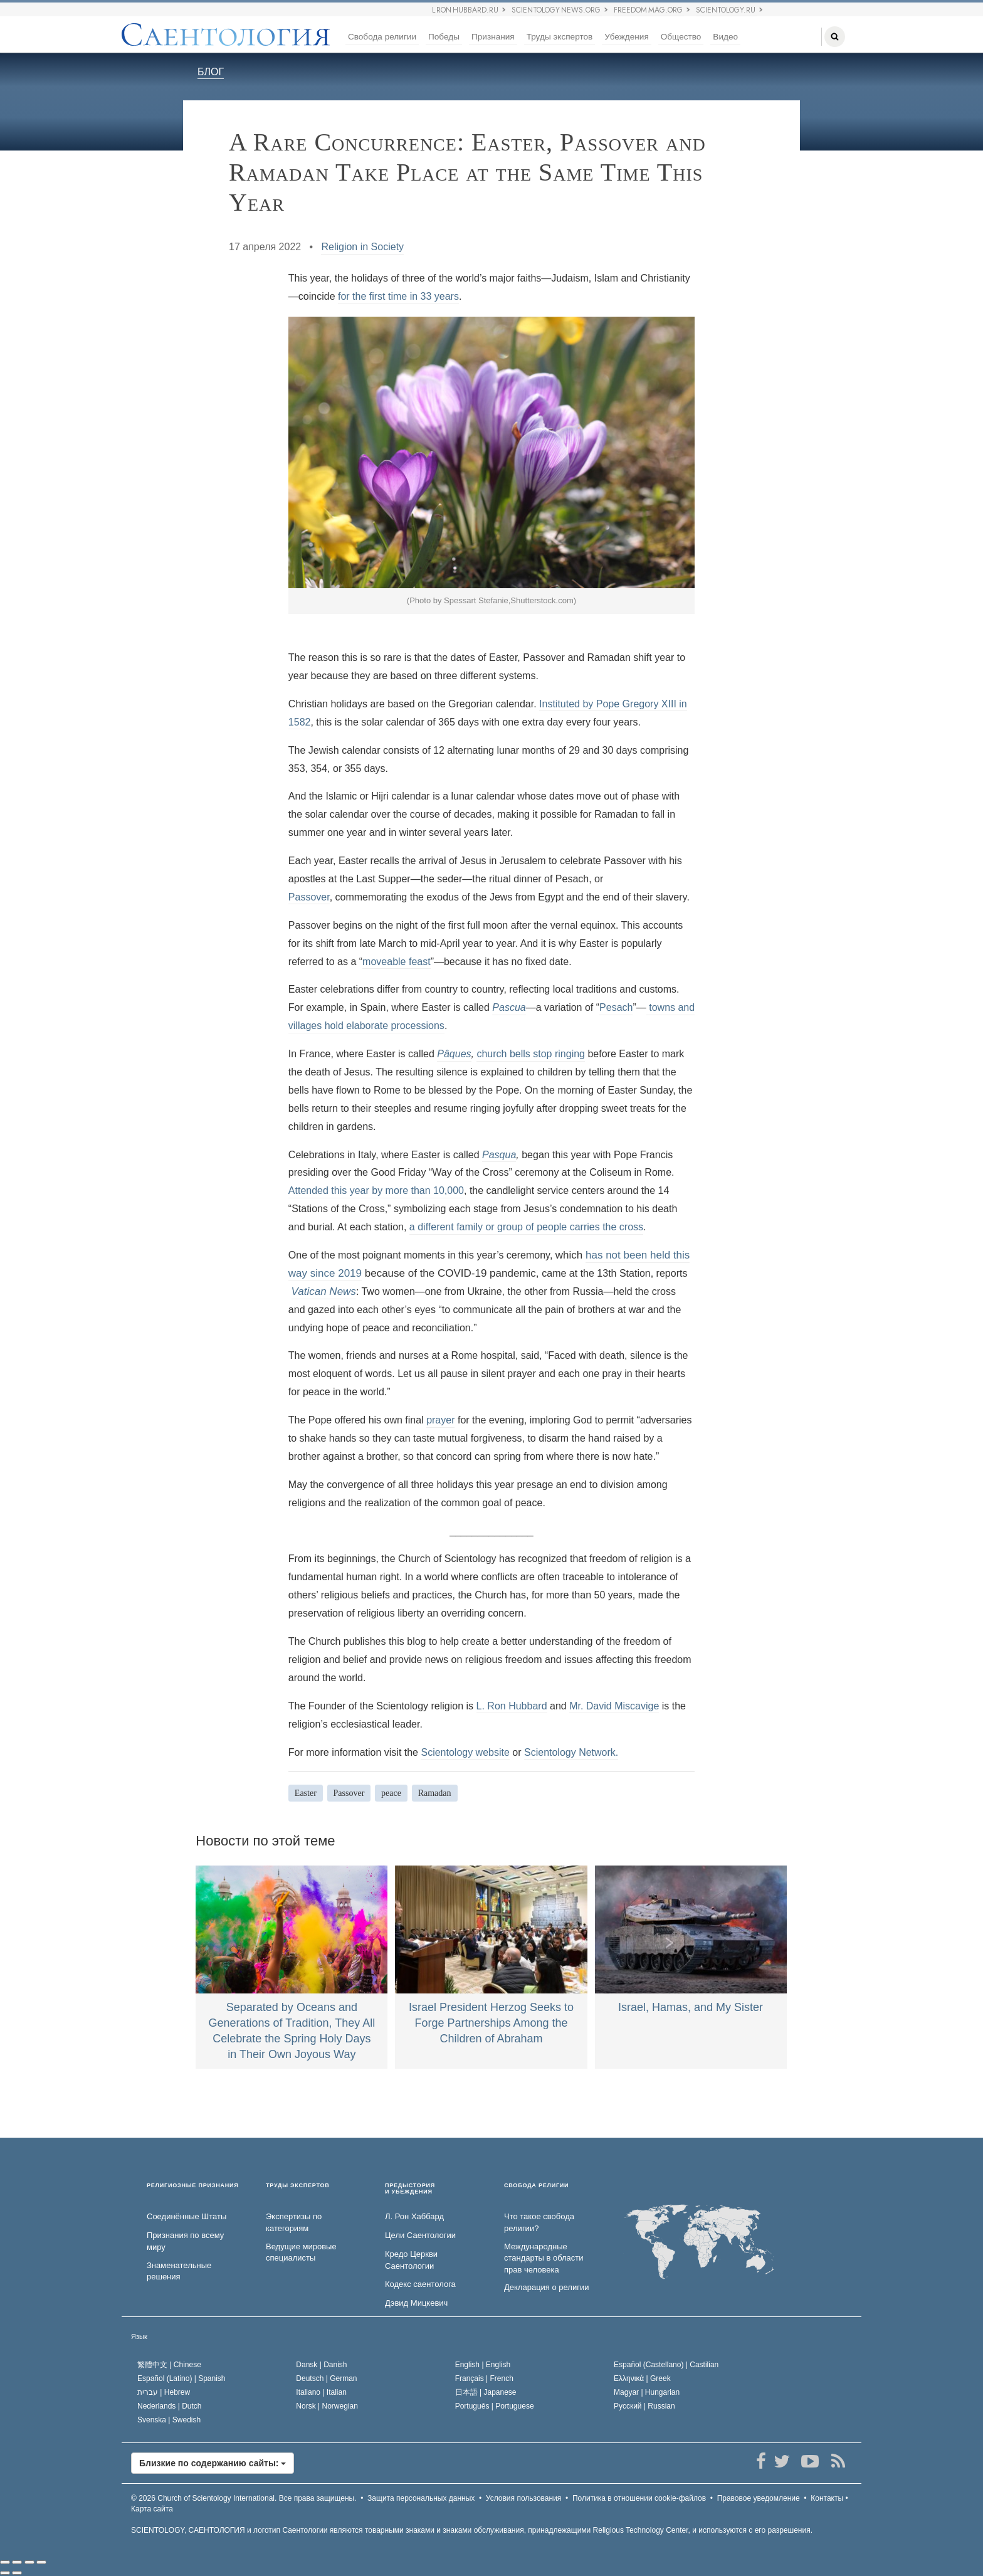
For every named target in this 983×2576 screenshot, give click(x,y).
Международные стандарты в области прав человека (544, 2258)
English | (483, 2364)
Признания (493, 36)
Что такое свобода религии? (539, 2222)
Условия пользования (524, 2498)
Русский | (644, 2406)
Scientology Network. (571, 1752)
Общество (681, 36)
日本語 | (486, 2392)
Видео (725, 36)
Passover (309, 897)
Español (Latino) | (181, 2378)
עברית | (163, 2392)
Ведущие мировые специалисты (301, 2252)
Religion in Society (362, 246)
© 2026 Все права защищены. (244, 2498)
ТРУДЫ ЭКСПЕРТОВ (298, 2185)
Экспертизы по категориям (294, 2222)
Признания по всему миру (185, 2241)
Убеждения (626, 36)
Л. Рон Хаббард (414, 2216)
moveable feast (396, 961)
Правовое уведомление (758, 2498)
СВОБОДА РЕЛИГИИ (536, 2185)
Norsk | (327, 2406)
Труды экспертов (560, 36)
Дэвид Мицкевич (416, 2303)
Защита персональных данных (421, 2498)
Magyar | (647, 2392)
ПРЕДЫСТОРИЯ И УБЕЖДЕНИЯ (410, 2189)
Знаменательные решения (179, 2271)
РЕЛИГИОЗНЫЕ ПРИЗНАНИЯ (193, 2185)
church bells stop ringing (530, 1053)
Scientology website (465, 1752)
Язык (139, 2336)
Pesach (616, 1007)
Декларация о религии (546, 2287)
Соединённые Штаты (186, 2216)
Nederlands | (169, 2406)
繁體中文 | (169, 2364)
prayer (440, 1420)
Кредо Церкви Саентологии (411, 2260)
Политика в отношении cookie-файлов (639, 2498)
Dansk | (321, 2364)
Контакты (827, 2498)
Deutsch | (326, 2378)
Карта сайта (152, 2509)
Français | (484, 2378)
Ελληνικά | (642, 2378)
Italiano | (321, 2392)
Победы (444, 36)
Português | (494, 2406)
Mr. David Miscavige (614, 1706)
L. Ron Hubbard (511, 1706)
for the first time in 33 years (398, 296)
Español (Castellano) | (666, 2364)
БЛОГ (210, 71)
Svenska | (169, 2419)
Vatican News (324, 1291)
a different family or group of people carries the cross (526, 1227)
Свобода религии (382, 36)
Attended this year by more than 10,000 (376, 1190)
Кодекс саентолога (420, 2284)
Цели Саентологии (420, 2235)
